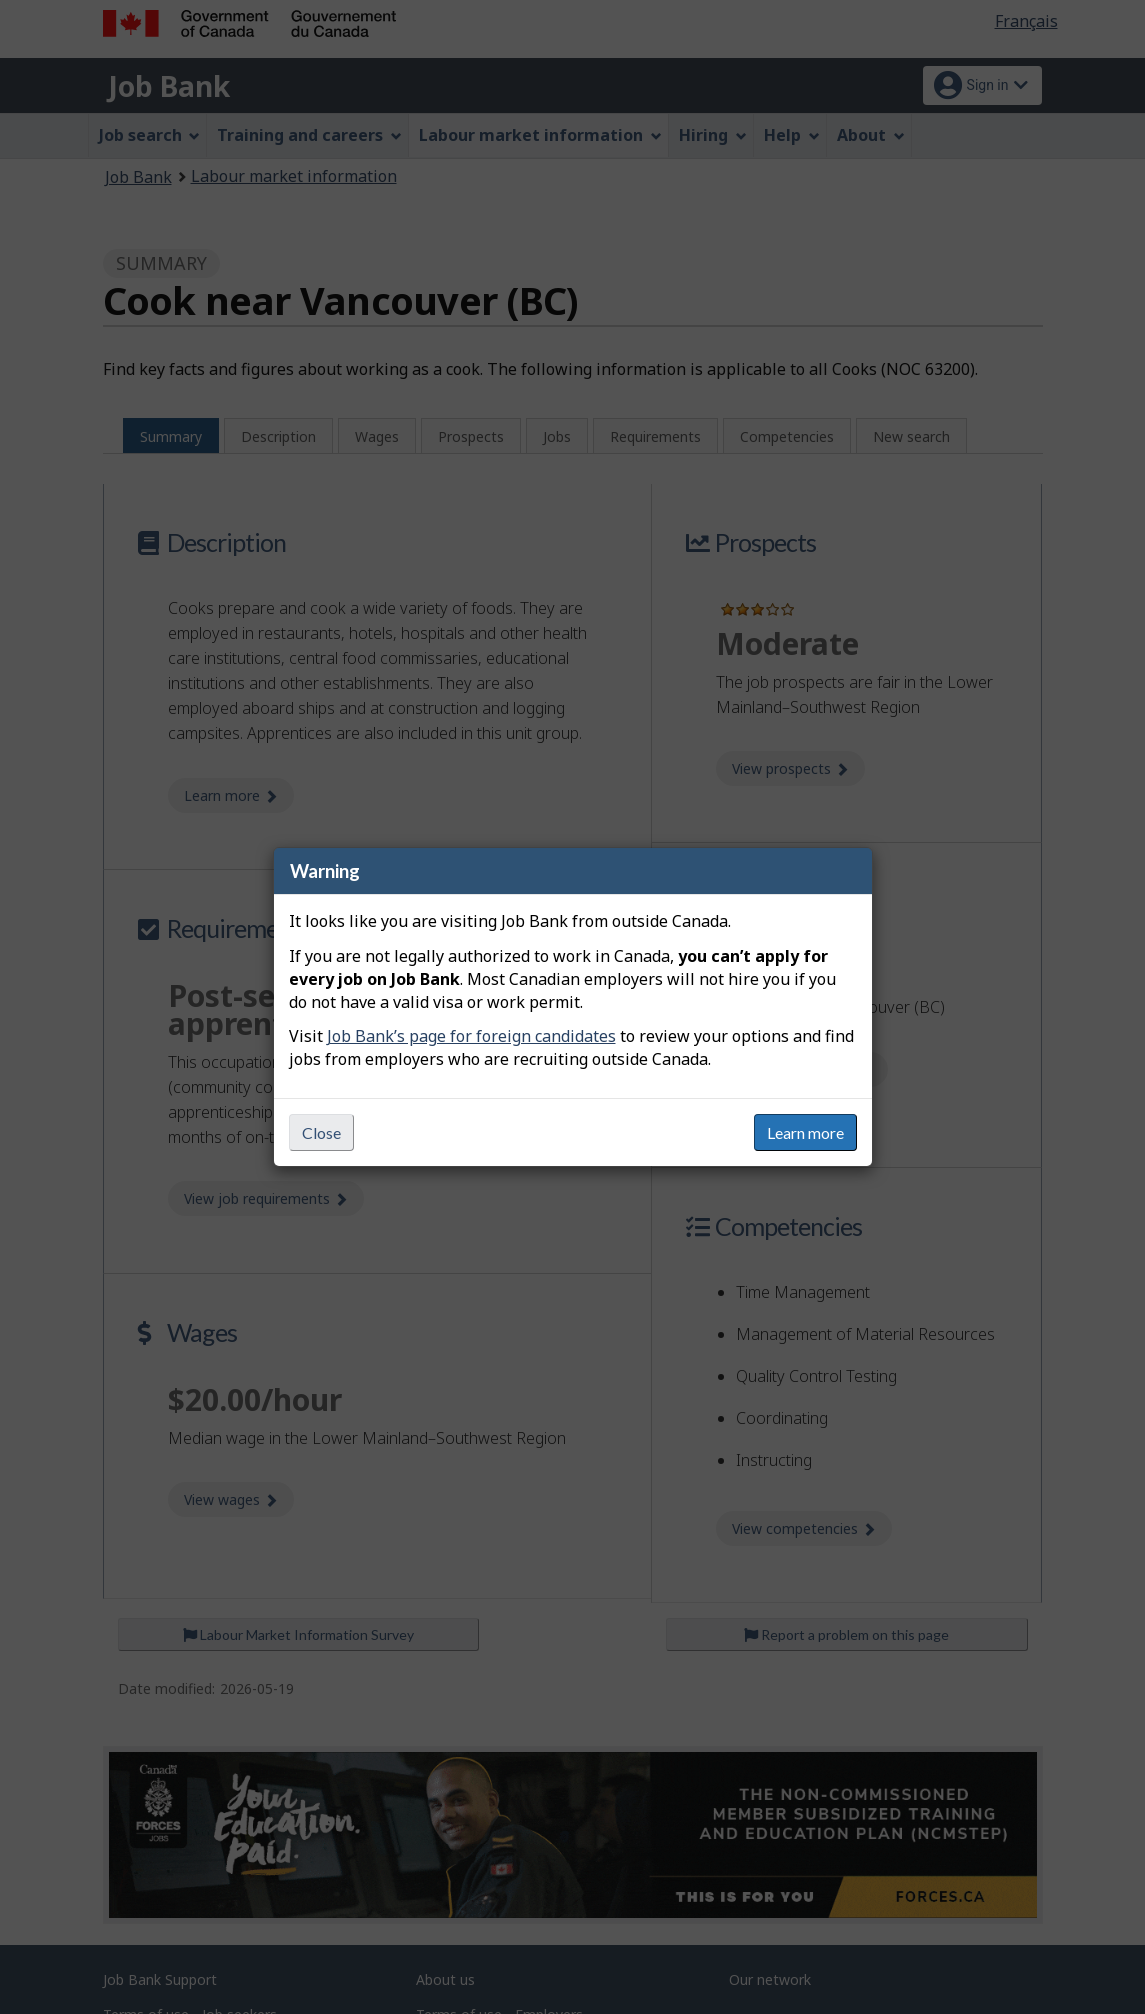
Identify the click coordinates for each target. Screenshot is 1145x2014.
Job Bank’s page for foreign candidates (471, 1036)
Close (321, 1132)
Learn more (805, 1132)
